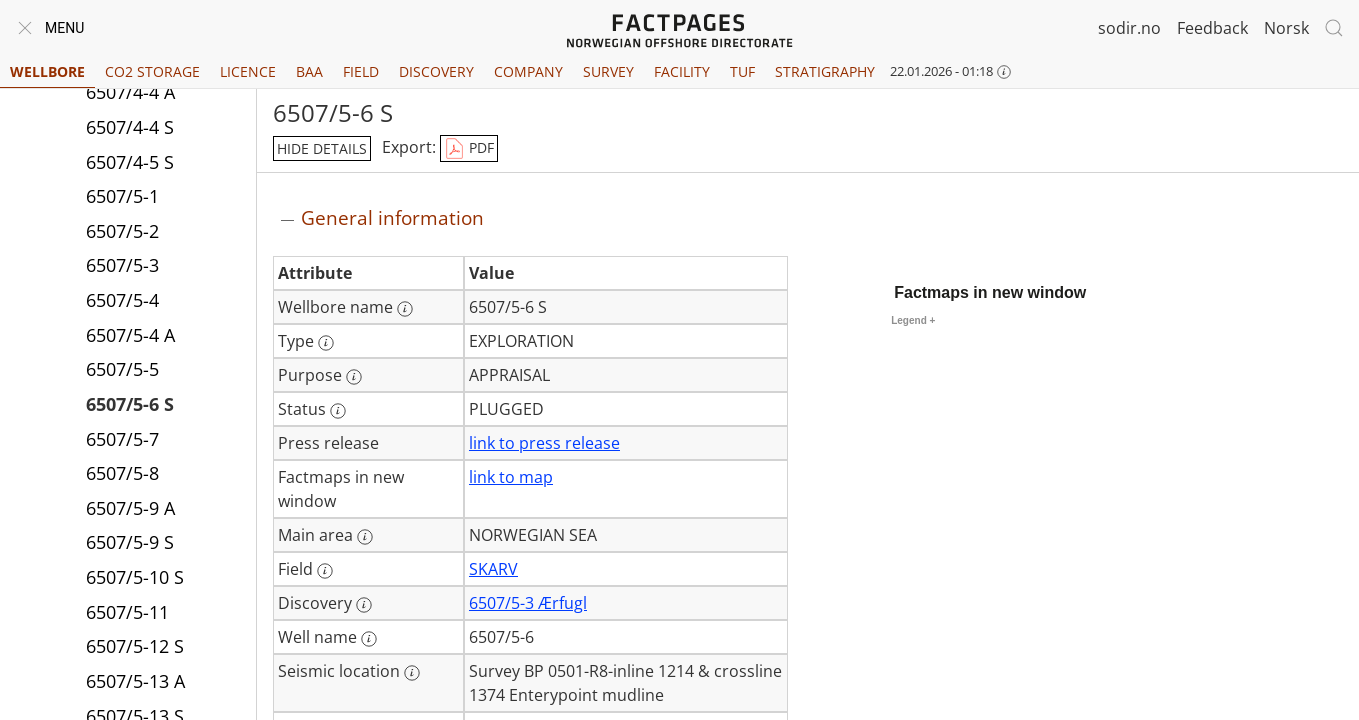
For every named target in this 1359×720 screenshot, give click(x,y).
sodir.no (1129, 28)
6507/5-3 (122, 265)
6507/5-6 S (130, 404)
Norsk (1286, 28)
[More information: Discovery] (364, 605)
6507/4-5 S (130, 162)
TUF (742, 71)
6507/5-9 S (130, 542)
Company (528, 71)
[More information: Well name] (369, 639)
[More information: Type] (326, 343)
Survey (608, 71)
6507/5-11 (127, 612)
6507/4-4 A (130, 92)
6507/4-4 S (130, 127)
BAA (309, 71)
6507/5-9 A (130, 508)
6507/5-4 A (130, 335)
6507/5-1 (122, 196)
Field (361, 71)
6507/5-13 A (135, 681)
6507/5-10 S (135, 577)
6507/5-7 (122, 439)
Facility (682, 71)
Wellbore (47, 71)
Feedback (1212, 28)
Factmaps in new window (990, 292)
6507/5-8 (122, 473)
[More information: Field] (325, 571)
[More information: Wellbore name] (405, 309)
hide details (322, 148)
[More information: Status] (338, 411)
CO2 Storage (152, 71)
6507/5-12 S (135, 646)
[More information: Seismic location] (412, 673)
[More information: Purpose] (354, 377)
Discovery (436, 71)
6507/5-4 (122, 300)
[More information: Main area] (365, 537)
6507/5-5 (122, 369)
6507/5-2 (122, 231)
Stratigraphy (825, 71)
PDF (469, 149)
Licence (248, 71)
